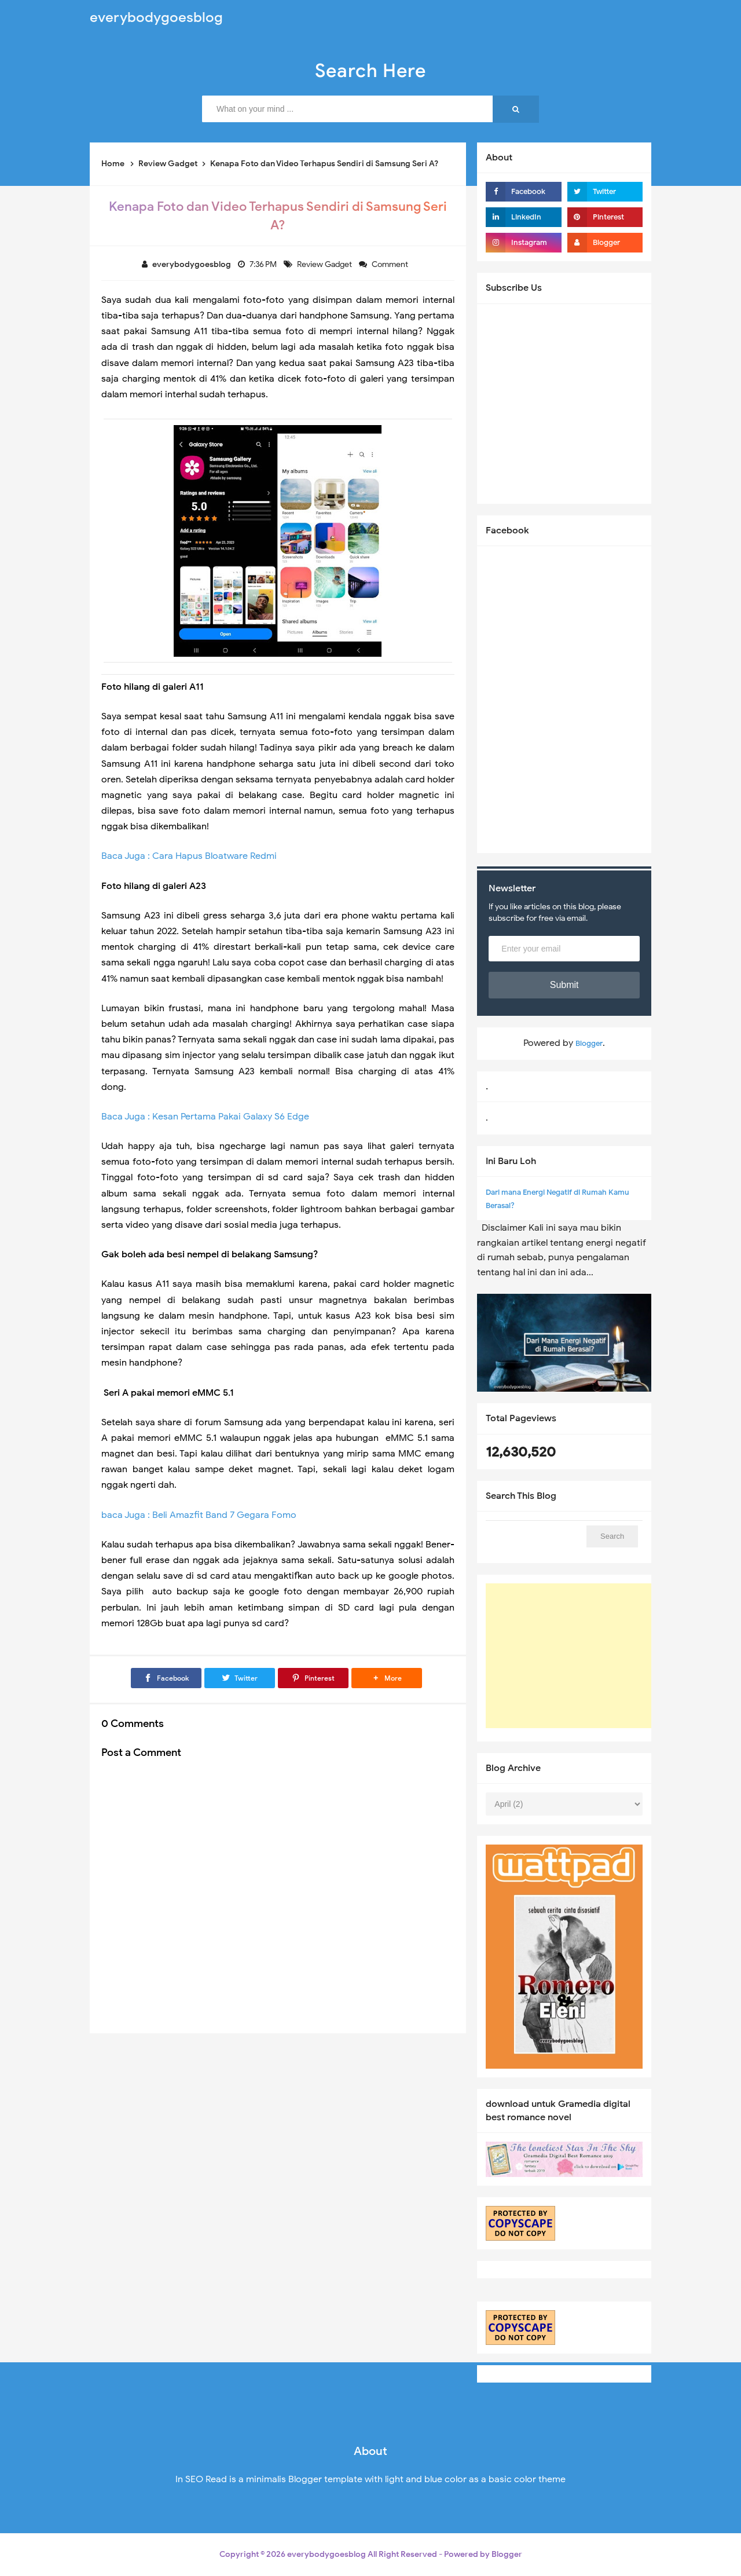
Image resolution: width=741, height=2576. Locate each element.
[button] (386, 1678)
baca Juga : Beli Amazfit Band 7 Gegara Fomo (198, 1515)
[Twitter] (239, 1678)
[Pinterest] (313, 1678)
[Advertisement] (572, 1655)
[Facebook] (166, 1678)
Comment (391, 264)
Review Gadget (325, 264)
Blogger (589, 1043)
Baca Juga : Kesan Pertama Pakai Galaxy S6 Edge (205, 1116)
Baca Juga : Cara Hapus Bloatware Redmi (189, 856)
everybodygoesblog (326, 2554)
